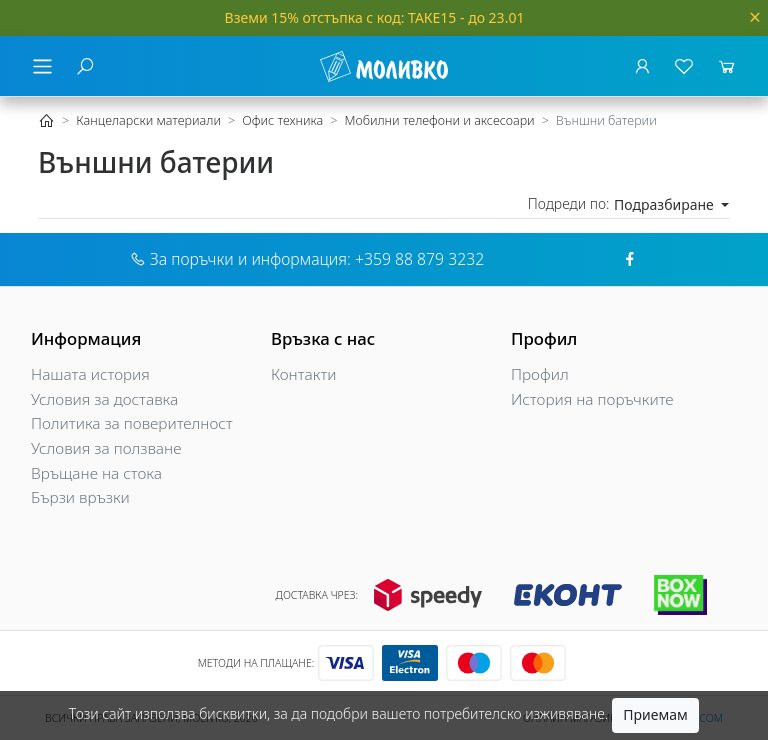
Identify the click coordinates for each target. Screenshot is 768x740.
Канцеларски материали (148, 120)
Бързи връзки (80, 497)
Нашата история (90, 374)
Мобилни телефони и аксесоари (439, 120)
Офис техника (282, 120)
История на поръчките (592, 399)
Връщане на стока (96, 473)
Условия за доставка (104, 399)
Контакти (304, 374)
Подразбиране (665, 204)
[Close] (755, 17)
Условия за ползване (106, 448)
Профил (540, 374)
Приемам (655, 714)
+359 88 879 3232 (419, 259)
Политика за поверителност (132, 423)
